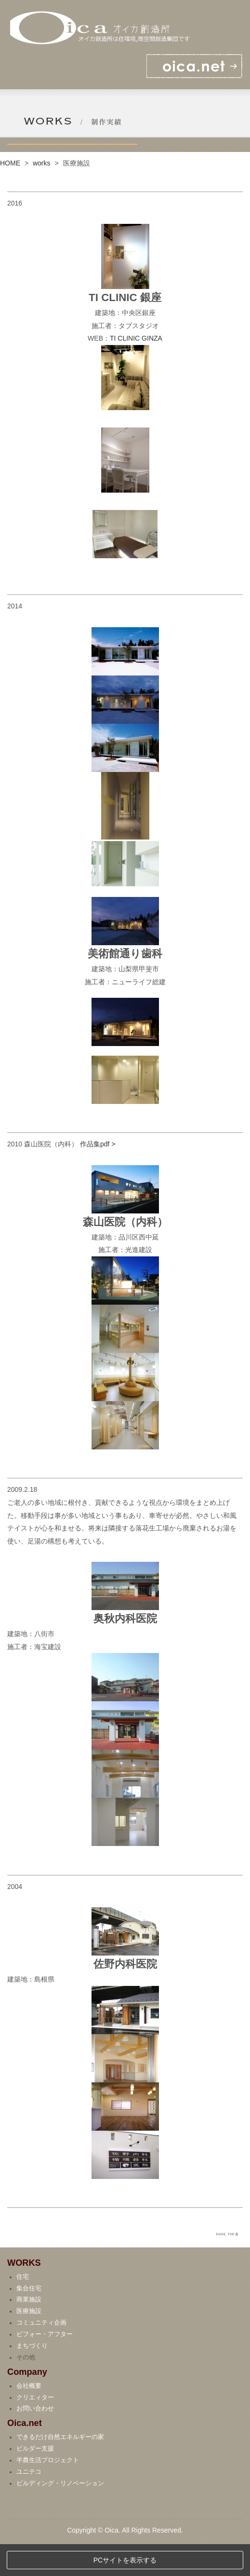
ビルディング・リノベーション (60, 2515)
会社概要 (28, 2417)
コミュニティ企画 (41, 2355)
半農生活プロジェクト (47, 2492)
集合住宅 (28, 2320)
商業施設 (28, 2331)
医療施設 (28, 2343)
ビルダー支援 (35, 2480)
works (42, 163)
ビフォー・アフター (44, 2366)
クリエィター (35, 2429)
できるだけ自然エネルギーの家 (60, 2469)
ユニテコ (28, 2503)
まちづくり (32, 2377)
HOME (10, 163)
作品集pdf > (98, 1144)
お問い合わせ (35, 2441)
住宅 (22, 2308)
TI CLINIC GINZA (136, 338)
